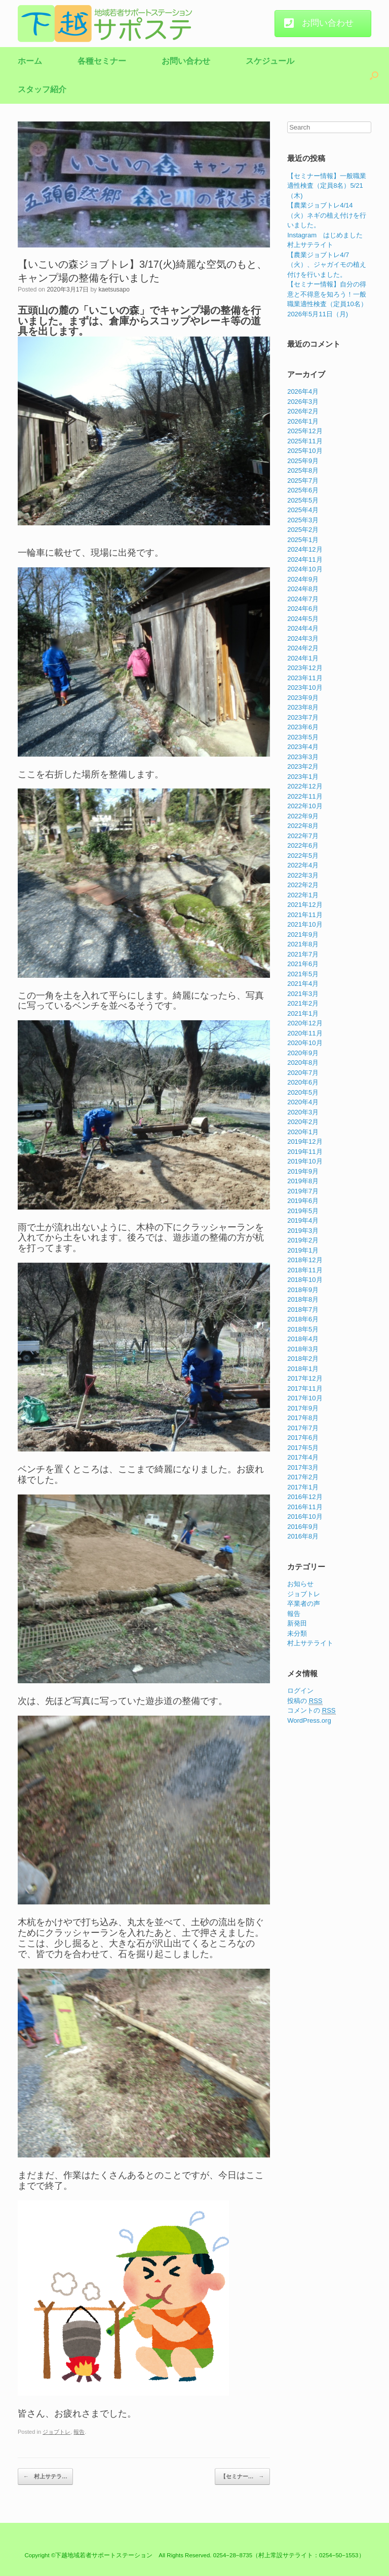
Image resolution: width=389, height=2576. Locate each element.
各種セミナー (101, 61)
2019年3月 (303, 1230)
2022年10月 (304, 806)
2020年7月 (303, 1072)
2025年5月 (303, 500)
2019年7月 (303, 1191)
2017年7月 (303, 1428)
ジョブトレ (56, 2432)
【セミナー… (242, 2477)
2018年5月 (303, 1329)
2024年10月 (304, 569)
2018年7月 (303, 1309)
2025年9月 (303, 461)
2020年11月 (304, 1033)
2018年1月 (303, 1369)
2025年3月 (303, 520)
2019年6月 (303, 1200)
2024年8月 (303, 589)
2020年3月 (303, 1112)
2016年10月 (304, 1516)
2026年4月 (303, 391)
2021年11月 (304, 915)
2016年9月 (303, 1526)
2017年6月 (303, 1437)
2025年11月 (304, 441)
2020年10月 (304, 1043)
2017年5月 (303, 1447)
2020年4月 (303, 1102)
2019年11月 (304, 1151)
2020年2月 (303, 1122)
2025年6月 (303, 490)
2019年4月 (303, 1220)
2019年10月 (304, 1161)
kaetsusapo (113, 289)
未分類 (297, 1633)
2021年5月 (303, 974)
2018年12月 (304, 1260)
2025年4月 (303, 510)
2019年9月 (303, 1171)
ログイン (300, 1690)
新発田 (297, 1623)
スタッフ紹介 (42, 89)
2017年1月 (303, 1487)
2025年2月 (303, 529)
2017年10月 (304, 1398)
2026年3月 (303, 401)
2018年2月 (303, 1358)
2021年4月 (303, 983)
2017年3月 (303, 1467)
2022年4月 (303, 865)
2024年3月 (303, 638)
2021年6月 (303, 964)
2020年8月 (303, 1062)
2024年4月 (303, 628)
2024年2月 (303, 648)
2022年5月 (303, 855)
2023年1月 (303, 776)
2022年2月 (303, 885)
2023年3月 (303, 757)
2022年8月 (303, 825)
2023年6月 (303, 727)
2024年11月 (304, 559)
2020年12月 (304, 1023)
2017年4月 (303, 1457)
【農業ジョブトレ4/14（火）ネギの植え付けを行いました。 (326, 215)
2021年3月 (303, 994)
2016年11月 (304, 1507)
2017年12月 (304, 1378)
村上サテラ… (45, 2477)
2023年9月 (303, 697)
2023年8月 (303, 707)
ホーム (30, 61)
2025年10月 (304, 450)
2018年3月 (303, 1349)
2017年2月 (303, 1477)
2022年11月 (304, 796)
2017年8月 (303, 1418)
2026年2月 (303, 411)
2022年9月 (303, 816)
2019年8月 (303, 1181)
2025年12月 (304, 431)
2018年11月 (304, 1270)
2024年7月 (303, 599)
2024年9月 (303, 579)
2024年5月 (303, 618)
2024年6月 (303, 608)
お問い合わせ (186, 61)
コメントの (311, 1711)
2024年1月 (303, 658)
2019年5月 (303, 1211)
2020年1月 (303, 1132)
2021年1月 (303, 1013)
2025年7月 (303, 480)
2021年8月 (303, 944)
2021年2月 (303, 1003)
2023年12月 (304, 668)
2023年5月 (303, 737)
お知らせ (300, 1584)
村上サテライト (310, 1643)
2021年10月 (304, 924)
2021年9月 (303, 934)
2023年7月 (303, 717)
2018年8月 (303, 1299)
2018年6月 (303, 1319)
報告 (79, 2432)
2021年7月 (303, 954)
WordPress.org (309, 1720)
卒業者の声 (303, 1603)
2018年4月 (303, 1339)
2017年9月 (303, 1408)
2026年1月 (303, 421)
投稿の (304, 1701)
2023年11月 (304, 678)
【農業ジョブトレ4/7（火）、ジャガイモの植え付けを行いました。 (326, 264)
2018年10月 (304, 1279)
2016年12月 (304, 1497)
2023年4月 (303, 747)
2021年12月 (304, 904)
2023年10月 (304, 687)
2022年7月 (303, 836)
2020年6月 (303, 1082)
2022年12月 (304, 786)
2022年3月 (303, 875)
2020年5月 (303, 1092)
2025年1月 (303, 540)
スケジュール (270, 61)
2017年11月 (304, 1388)
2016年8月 (303, 1536)
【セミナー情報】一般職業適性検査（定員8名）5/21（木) (326, 185)
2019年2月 (303, 1240)
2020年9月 (303, 1053)
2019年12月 (304, 1141)
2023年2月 (303, 766)
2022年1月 (303, 895)
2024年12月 (304, 549)
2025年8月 (303, 470)
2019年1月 (303, 1250)
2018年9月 (303, 1290)
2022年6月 (303, 845)
